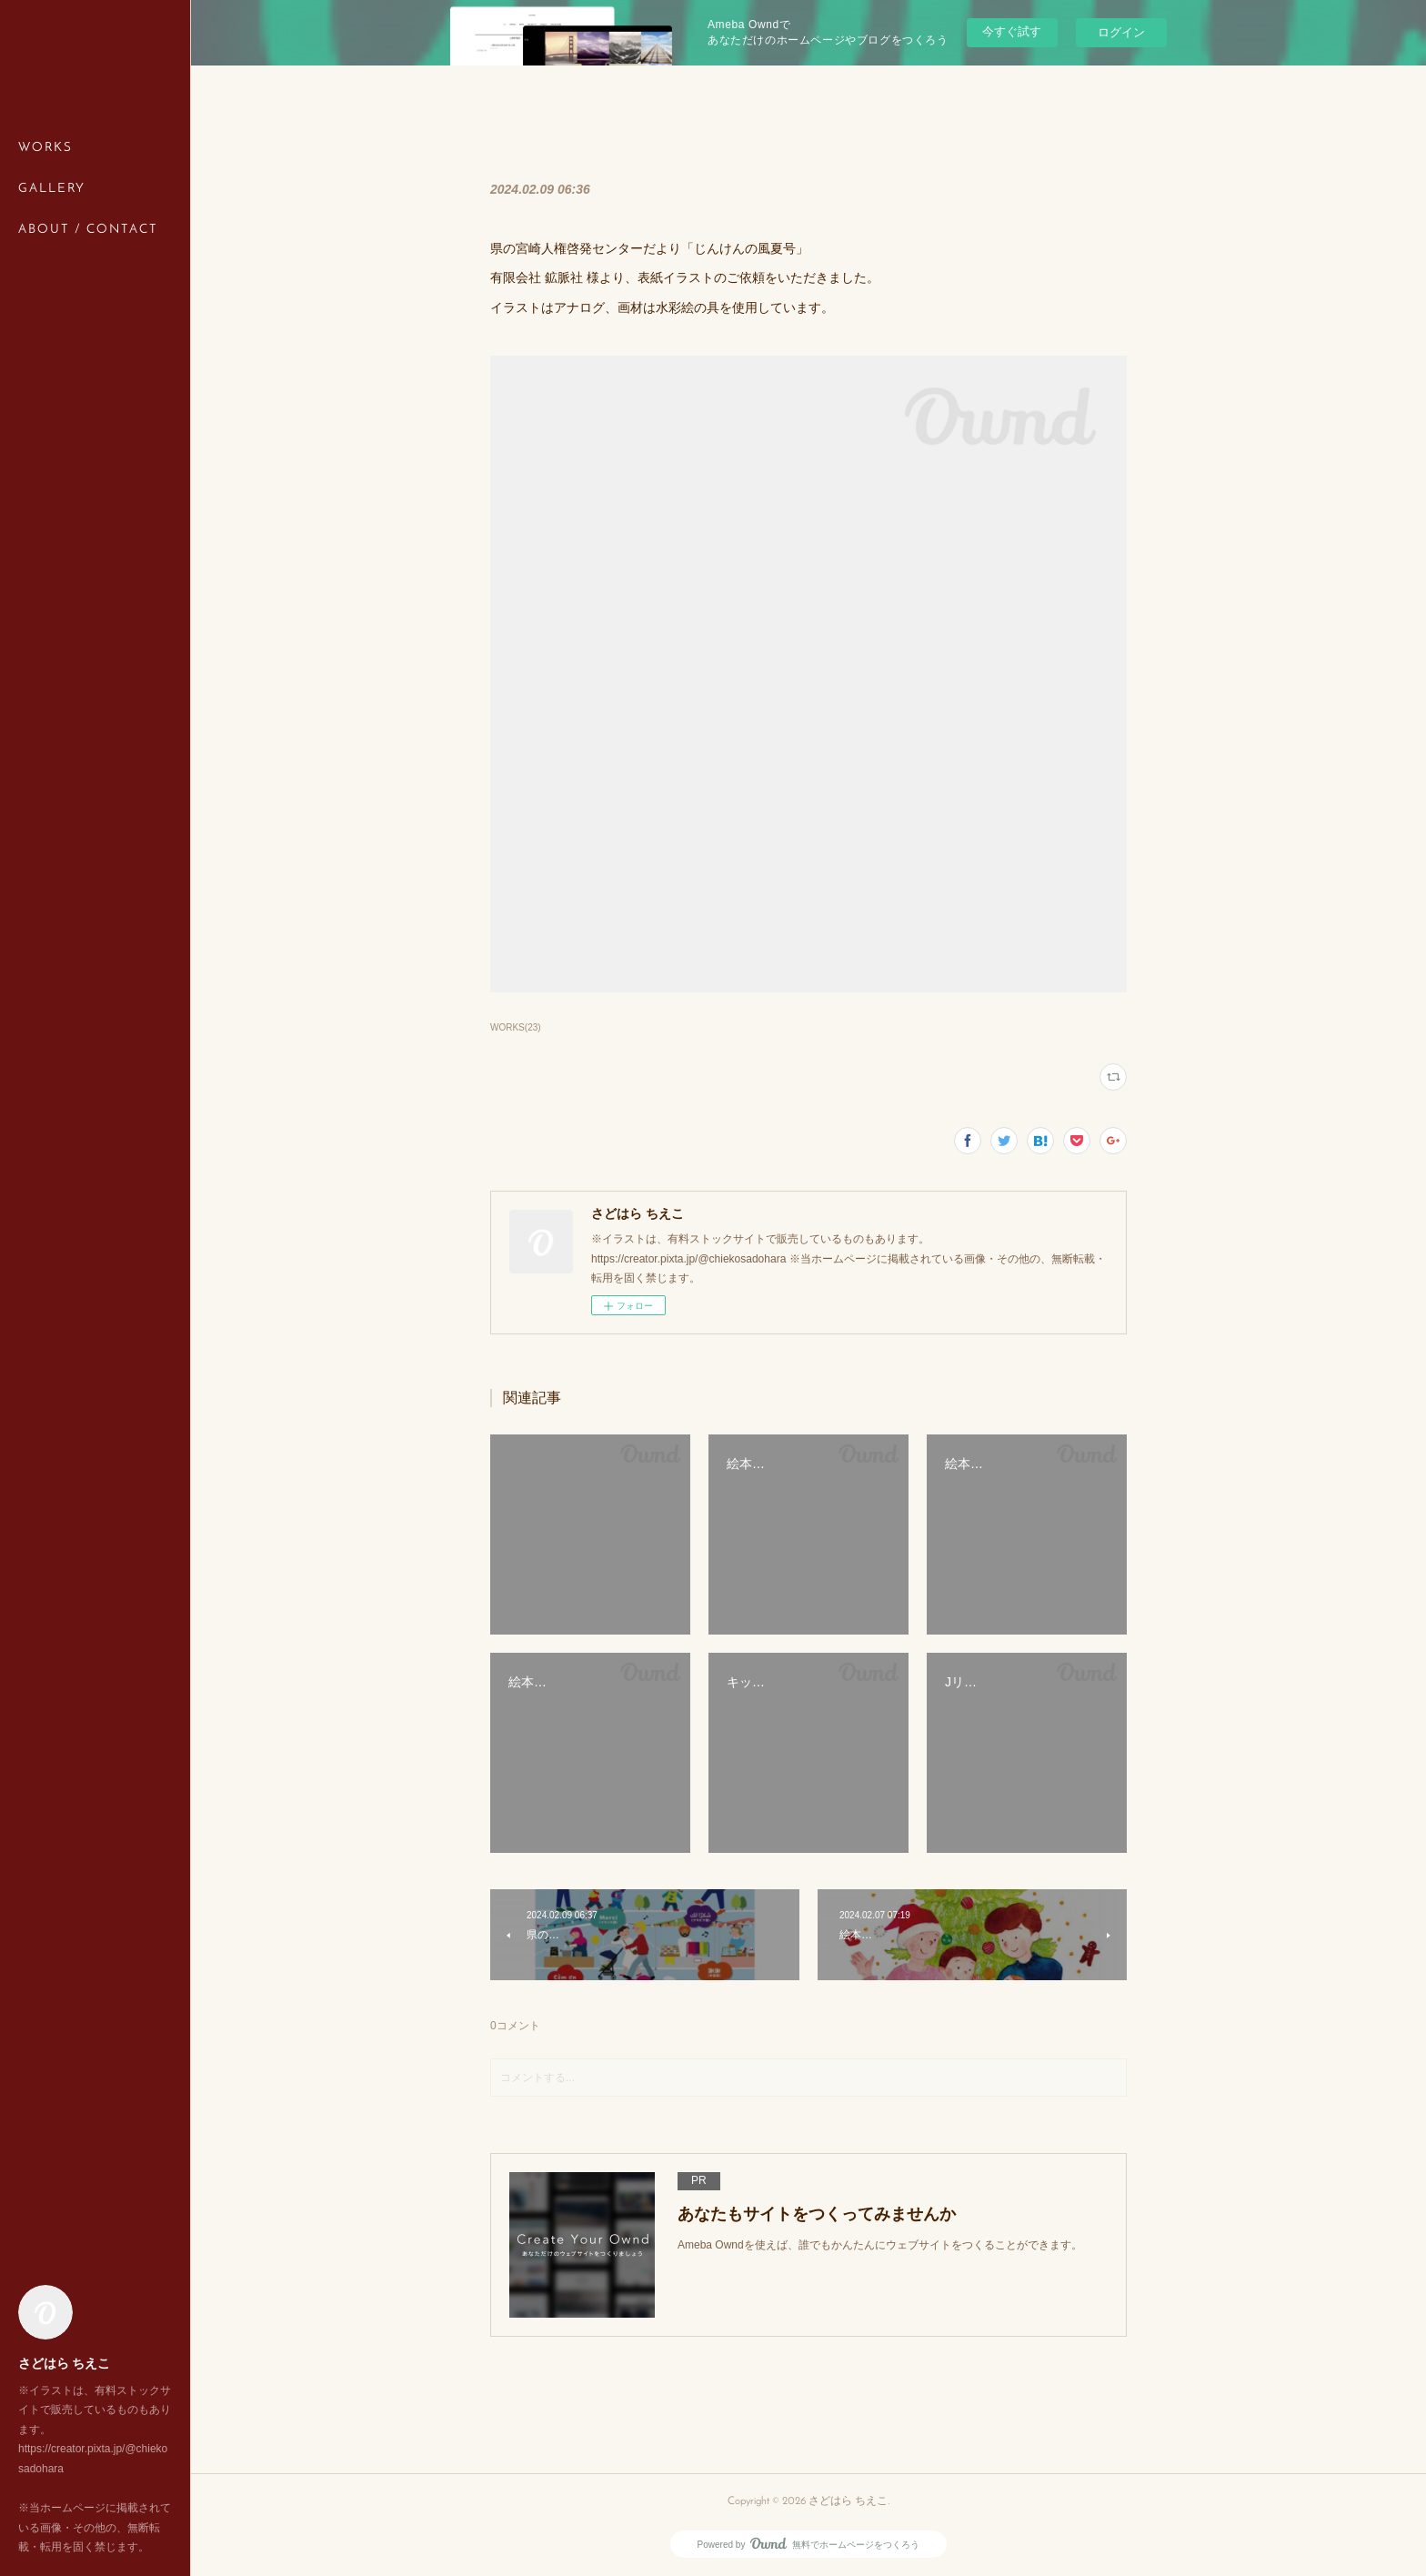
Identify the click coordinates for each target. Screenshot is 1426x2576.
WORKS (45, 148)
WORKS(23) (515, 1027)
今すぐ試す (1011, 31)
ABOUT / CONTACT (88, 229)
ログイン (1121, 32)
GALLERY (51, 189)
